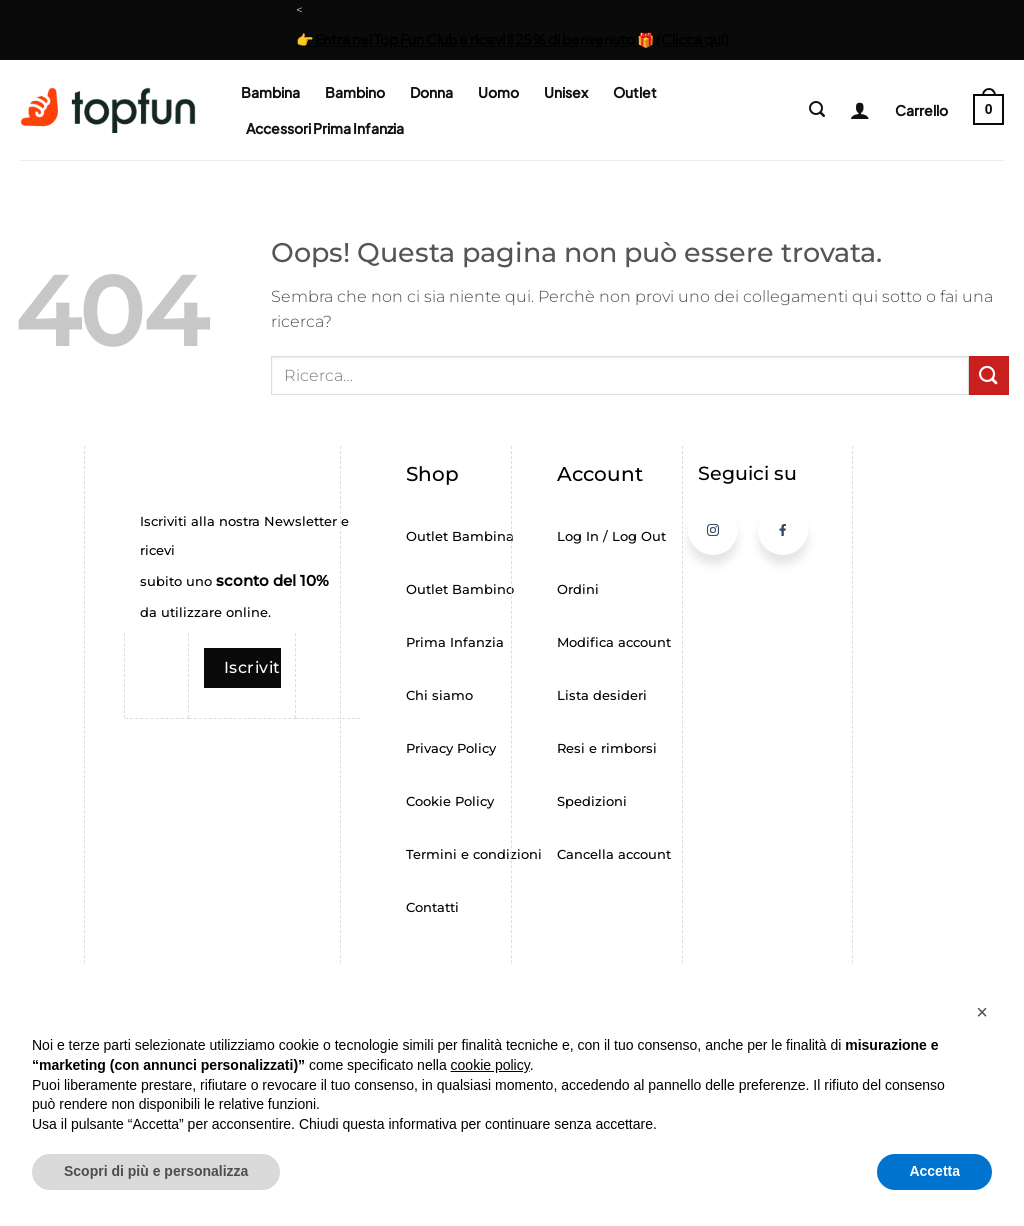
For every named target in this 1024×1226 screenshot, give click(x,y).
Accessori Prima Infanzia (325, 128)
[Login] (852, 110)
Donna (431, 92)
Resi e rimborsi (607, 748)
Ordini (578, 589)
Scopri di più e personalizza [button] (156, 1171)
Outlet (635, 92)
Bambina (270, 92)
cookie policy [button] (490, 1065)
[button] (817, 109)
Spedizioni (592, 801)
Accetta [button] (934, 1171)
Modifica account (614, 642)
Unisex (566, 92)
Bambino (355, 92)
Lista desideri (602, 695)
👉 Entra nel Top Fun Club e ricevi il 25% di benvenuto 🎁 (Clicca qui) (512, 39)
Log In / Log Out (611, 536)
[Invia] (989, 375)
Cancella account (614, 854)
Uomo (498, 92)
